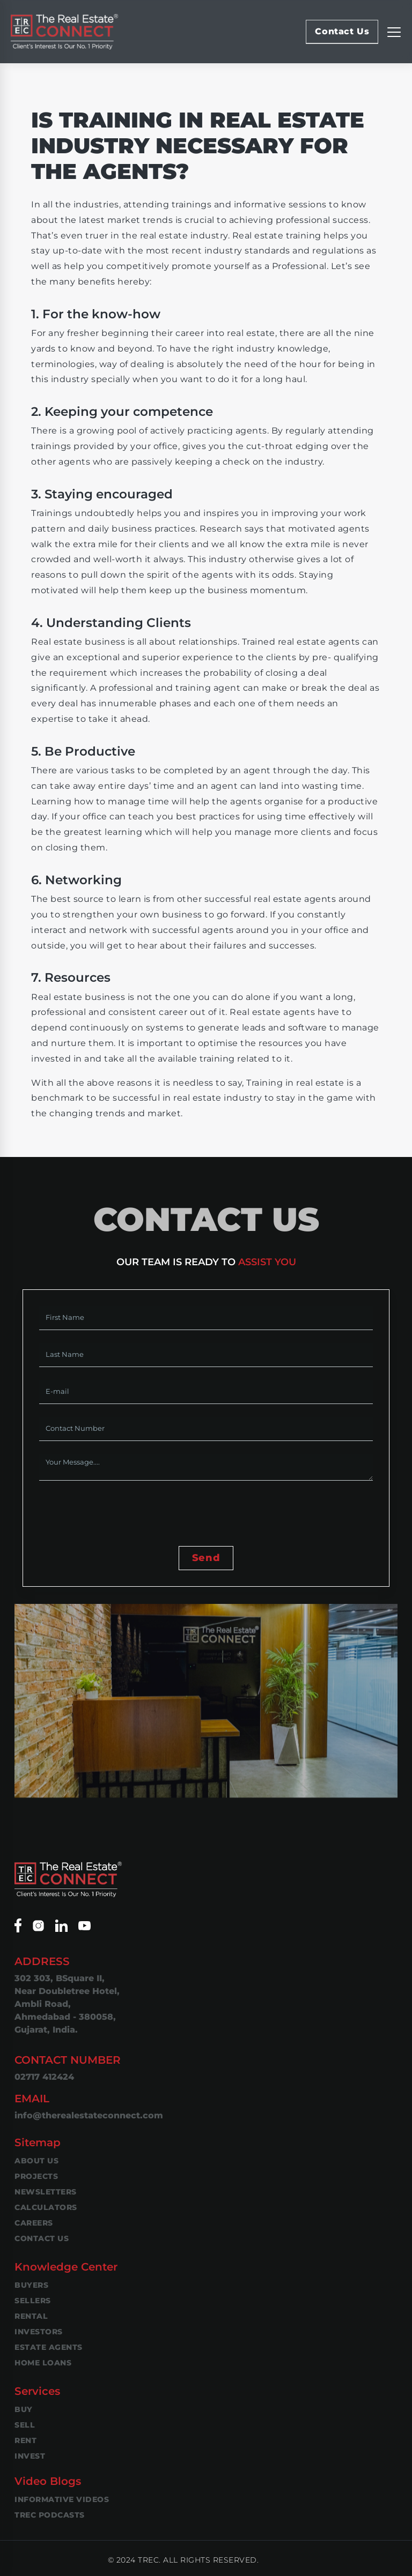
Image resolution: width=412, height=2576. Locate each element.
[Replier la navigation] (394, 32)
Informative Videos (61, 2499)
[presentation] (120, 1514)
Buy (23, 2409)
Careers (33, 2223)
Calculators (45, 2207)
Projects (36, 2176)
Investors (38, 2331)
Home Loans (42, 2363)
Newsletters (45, 2192)
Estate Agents (48, 2347)
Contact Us (342, 31)
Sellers (32, 2300)
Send (206, 1558)
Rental (31, 2316)
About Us (36, 2161)
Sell (24, 2425)
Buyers (31, 2285)
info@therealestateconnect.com (88, 2115)
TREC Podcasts (49, 2515)
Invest (29, 2456)
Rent (25, 2440)
